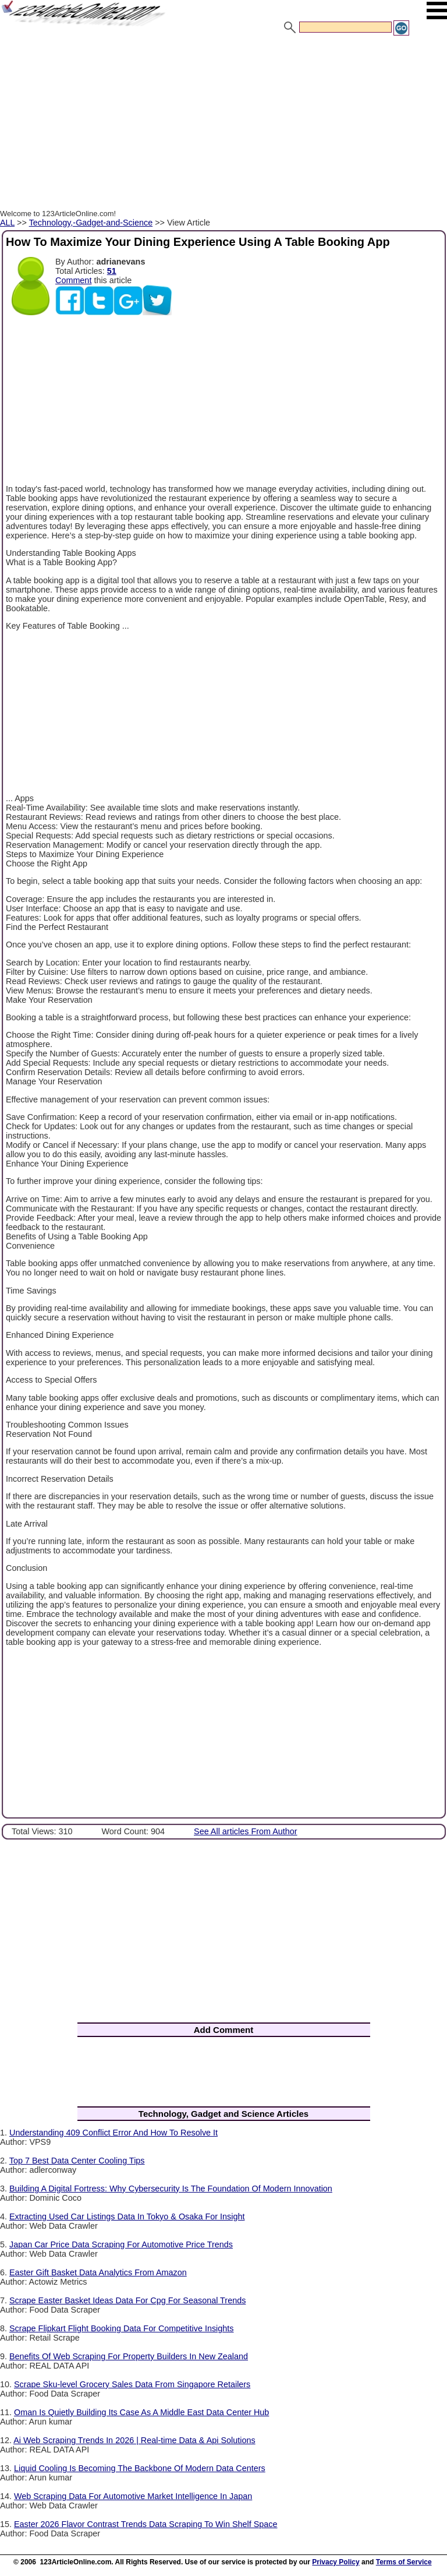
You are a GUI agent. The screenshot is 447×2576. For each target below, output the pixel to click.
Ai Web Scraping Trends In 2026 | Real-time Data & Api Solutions (134, 2440)
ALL (7, 222)
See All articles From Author (245, 1831)
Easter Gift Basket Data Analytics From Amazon (98, 2272)
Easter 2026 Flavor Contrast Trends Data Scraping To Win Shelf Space (145, 2524)
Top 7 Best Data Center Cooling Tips (77, 2160)
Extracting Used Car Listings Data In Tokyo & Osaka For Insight (126, 2216)
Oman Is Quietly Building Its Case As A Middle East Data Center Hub (141, 2412)
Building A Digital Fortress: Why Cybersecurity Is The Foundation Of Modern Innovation (170, 2188)
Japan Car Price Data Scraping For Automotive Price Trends (121, 2244)
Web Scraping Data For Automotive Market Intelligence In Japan (133, 2496)
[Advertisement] (223, 124)
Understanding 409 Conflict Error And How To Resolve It (113, 2132)
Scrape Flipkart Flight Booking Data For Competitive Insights (121, 2328)
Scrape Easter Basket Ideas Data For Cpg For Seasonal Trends (127, 2300)
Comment (73, 280)
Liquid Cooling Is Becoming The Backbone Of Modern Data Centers (139, 2468)
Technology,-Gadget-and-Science (91, 222)
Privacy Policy (335, 2562)
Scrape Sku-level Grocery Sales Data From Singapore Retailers (132, 2384)
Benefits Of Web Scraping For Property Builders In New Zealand (128, 2356)
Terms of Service (404, 2562)
